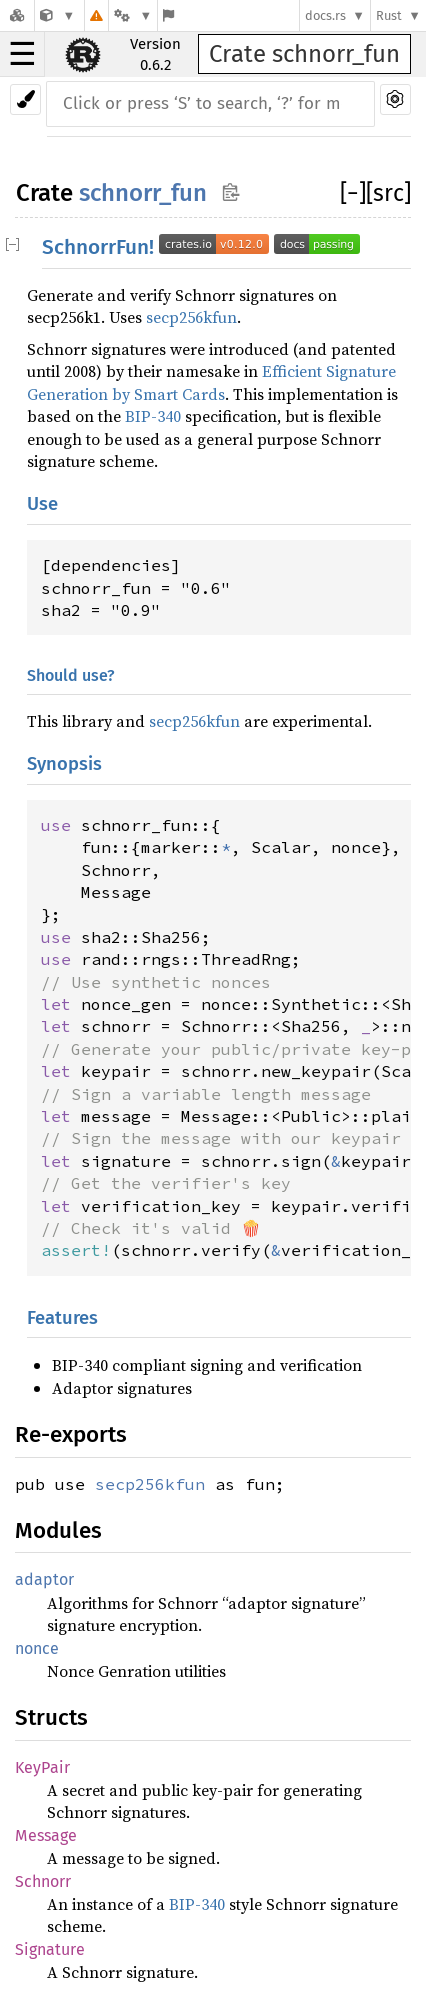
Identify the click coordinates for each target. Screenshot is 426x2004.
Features (62, 1318)
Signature (50, 1949)
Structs (51, 1717)
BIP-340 (153, 416)
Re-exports (71, 1434)
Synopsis (64, 764)
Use (42, 504)
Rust (389, 15)
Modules (58, 1530)
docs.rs (325, 15)
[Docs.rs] (17, 15)
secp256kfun (191, 317)
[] (353, 193)
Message (46, 1835)
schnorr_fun (143, 193)
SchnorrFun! (201, 247)
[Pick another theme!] (25, 99)
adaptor (44, 1579)
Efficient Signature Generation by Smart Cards (211, 382)
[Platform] (133, 15)
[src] (388, 193)
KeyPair (42, 1767)
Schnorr (43, 1881)
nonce (37, 1648)
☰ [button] (22, 54)
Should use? (71, 675)
